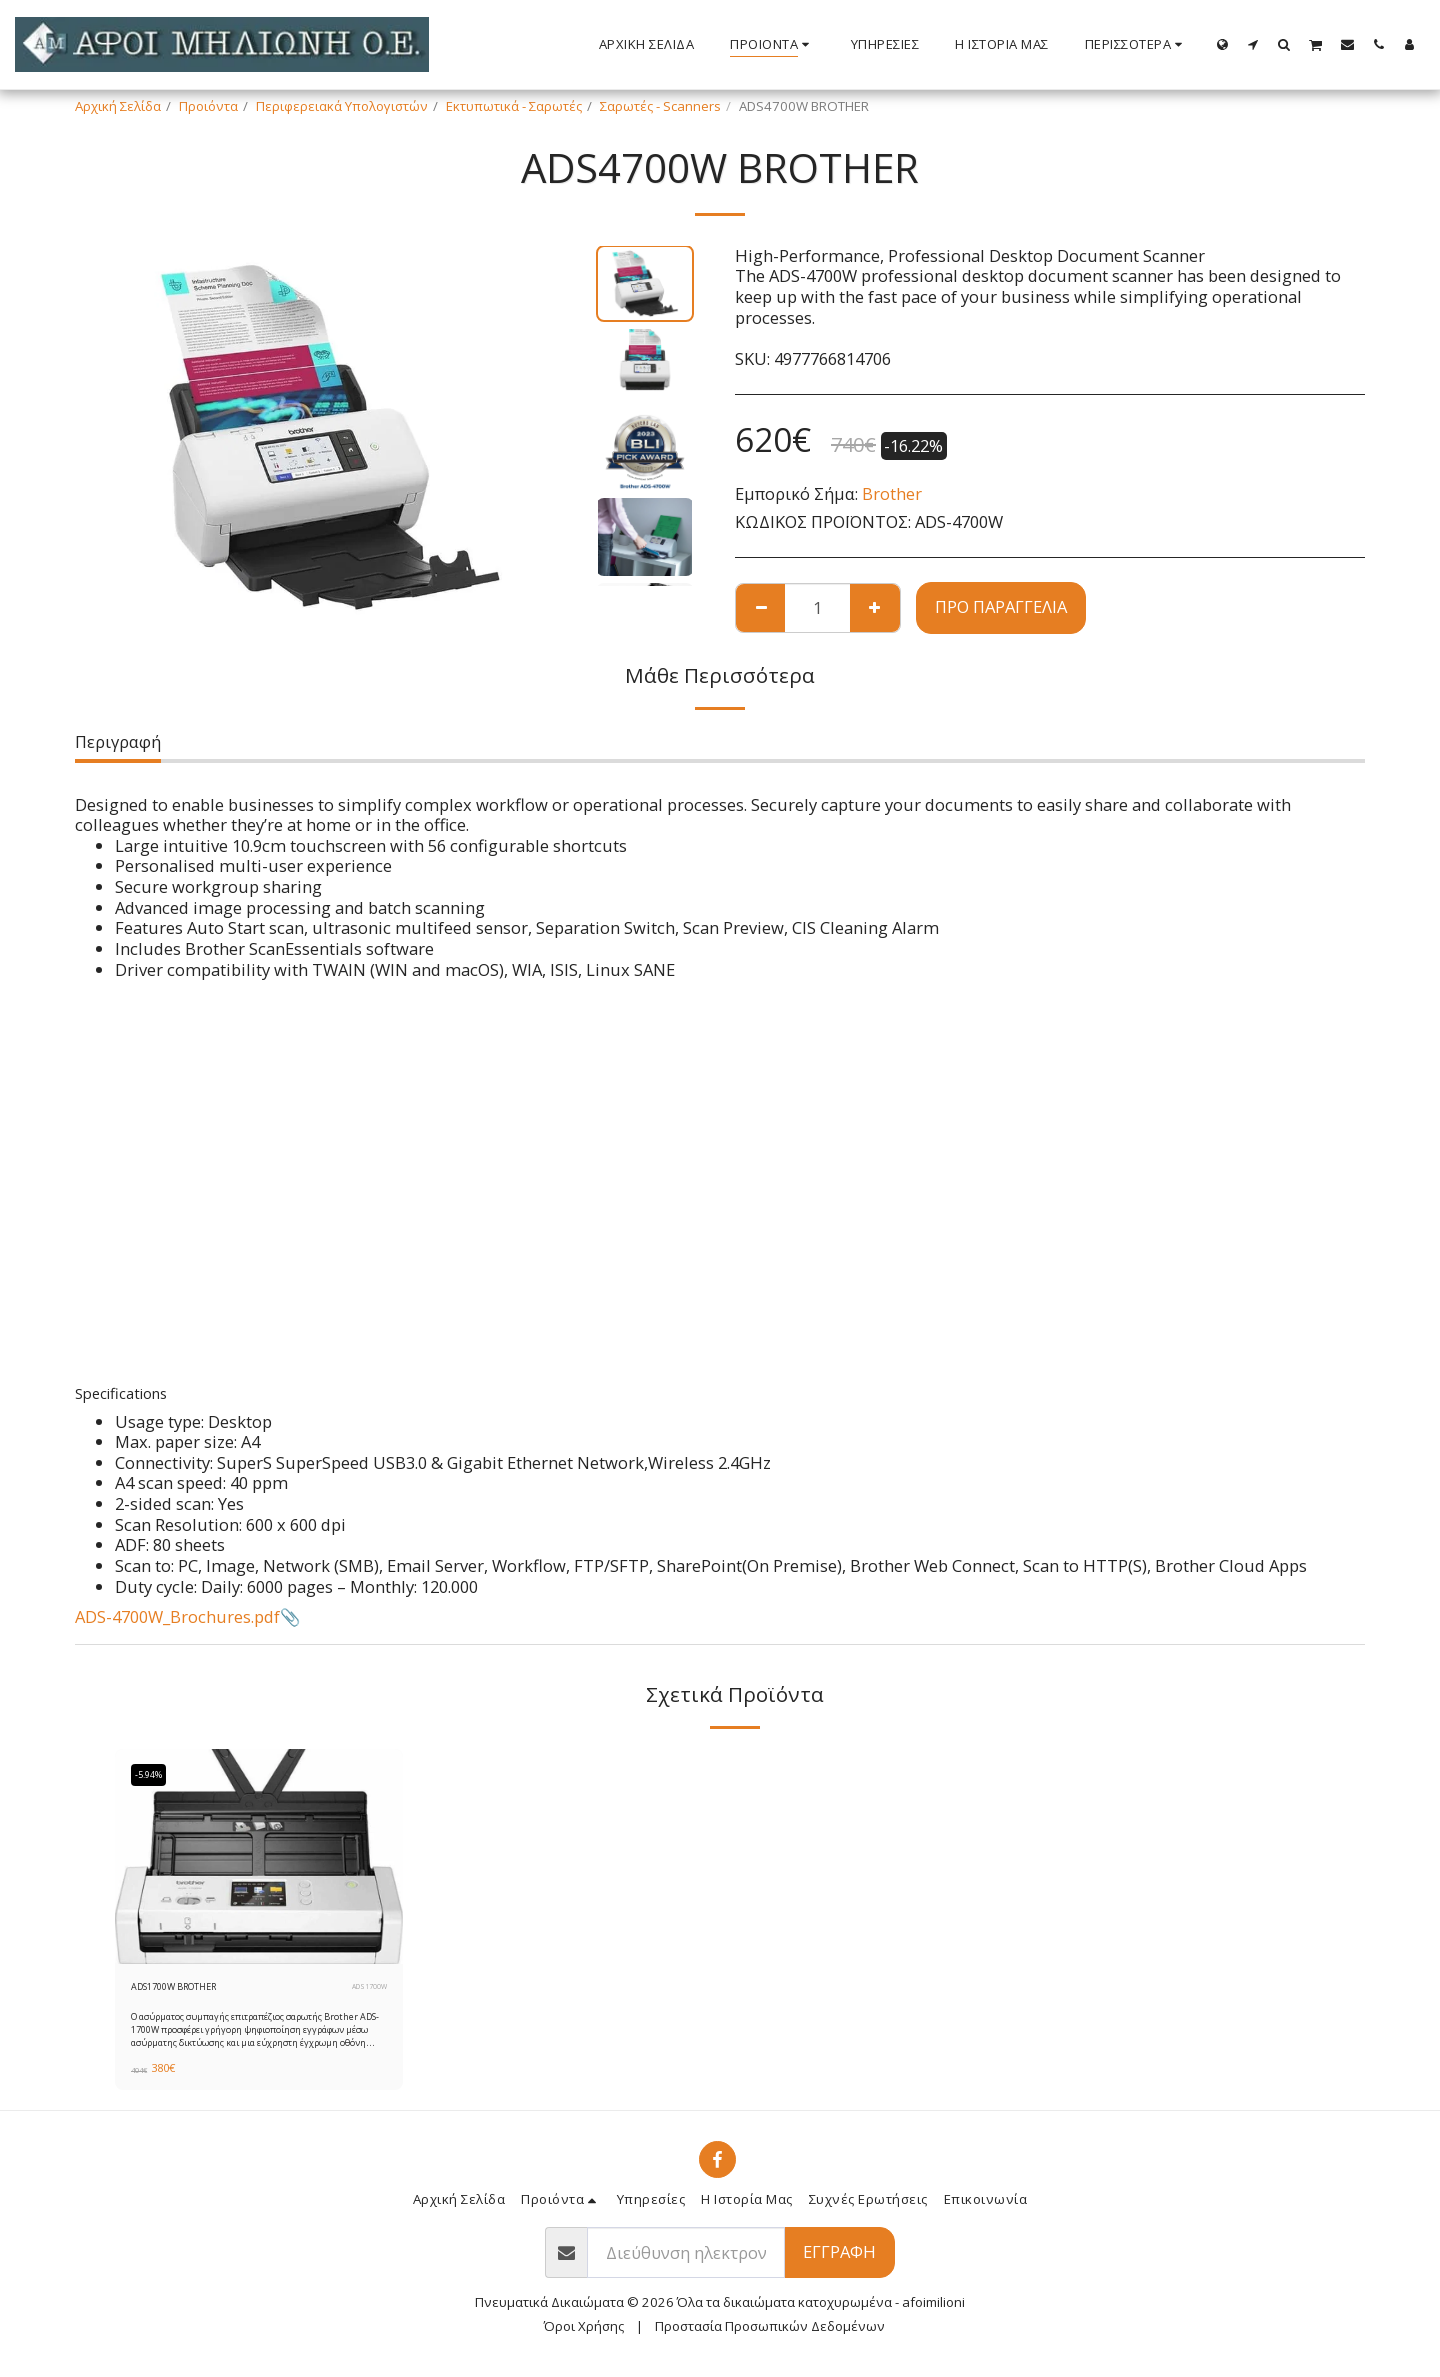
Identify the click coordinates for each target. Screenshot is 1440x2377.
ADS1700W (365, 1989)
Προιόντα (208, 106)
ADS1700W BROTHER (196, 1989)
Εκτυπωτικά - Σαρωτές (514, 106)
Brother (892, 493)
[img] (259, 1857)
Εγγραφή (839, 2257)
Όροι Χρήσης (584, 2332)
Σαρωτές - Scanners (660, 106)
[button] (1253, 44)
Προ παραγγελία (1001, 606)
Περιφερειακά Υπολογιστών (342, 106)
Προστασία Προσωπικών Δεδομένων (770, 2332)
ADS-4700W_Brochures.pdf (177, 1616)
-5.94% (155, 1775)
